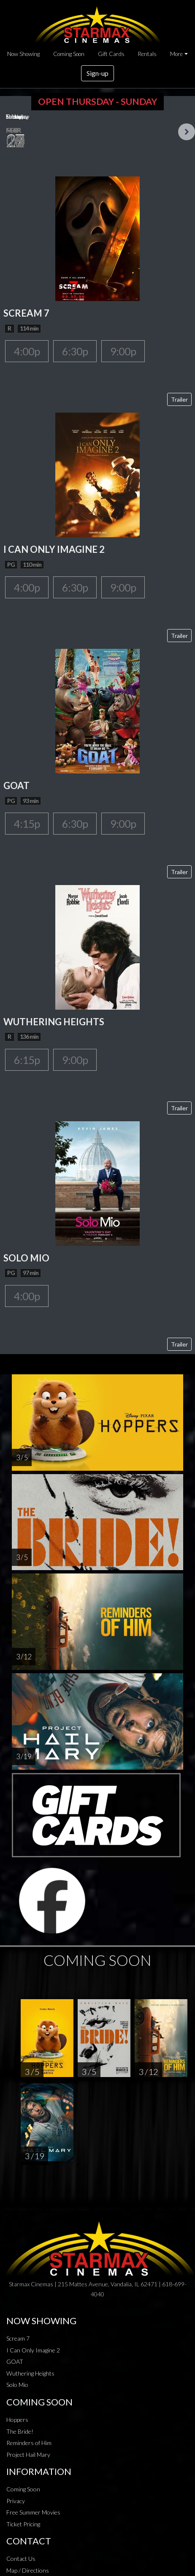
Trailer (179, 399)
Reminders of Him (28, 2442)
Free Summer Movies (33, 2512)
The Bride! (19, 2431)
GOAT (14, 2361)
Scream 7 (18, 2338)
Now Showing (23, 54)
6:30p (75, 351)
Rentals (147, 54)
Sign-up (97, 73)
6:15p (27, 1059)
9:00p (123, 351)
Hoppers (17, 2419)
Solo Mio (17, 2384)
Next (186, 131)
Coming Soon (68, 54)
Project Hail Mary (28, 2454)
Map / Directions (27, 2570)
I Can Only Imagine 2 (33, 2350)
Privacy (15, 2500)
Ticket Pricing (23, 2524)
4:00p (27, 351)
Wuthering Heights (30, 2373)
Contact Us (20, 2558)
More (176, 54)
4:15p (27, 823)
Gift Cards (111, 54)
